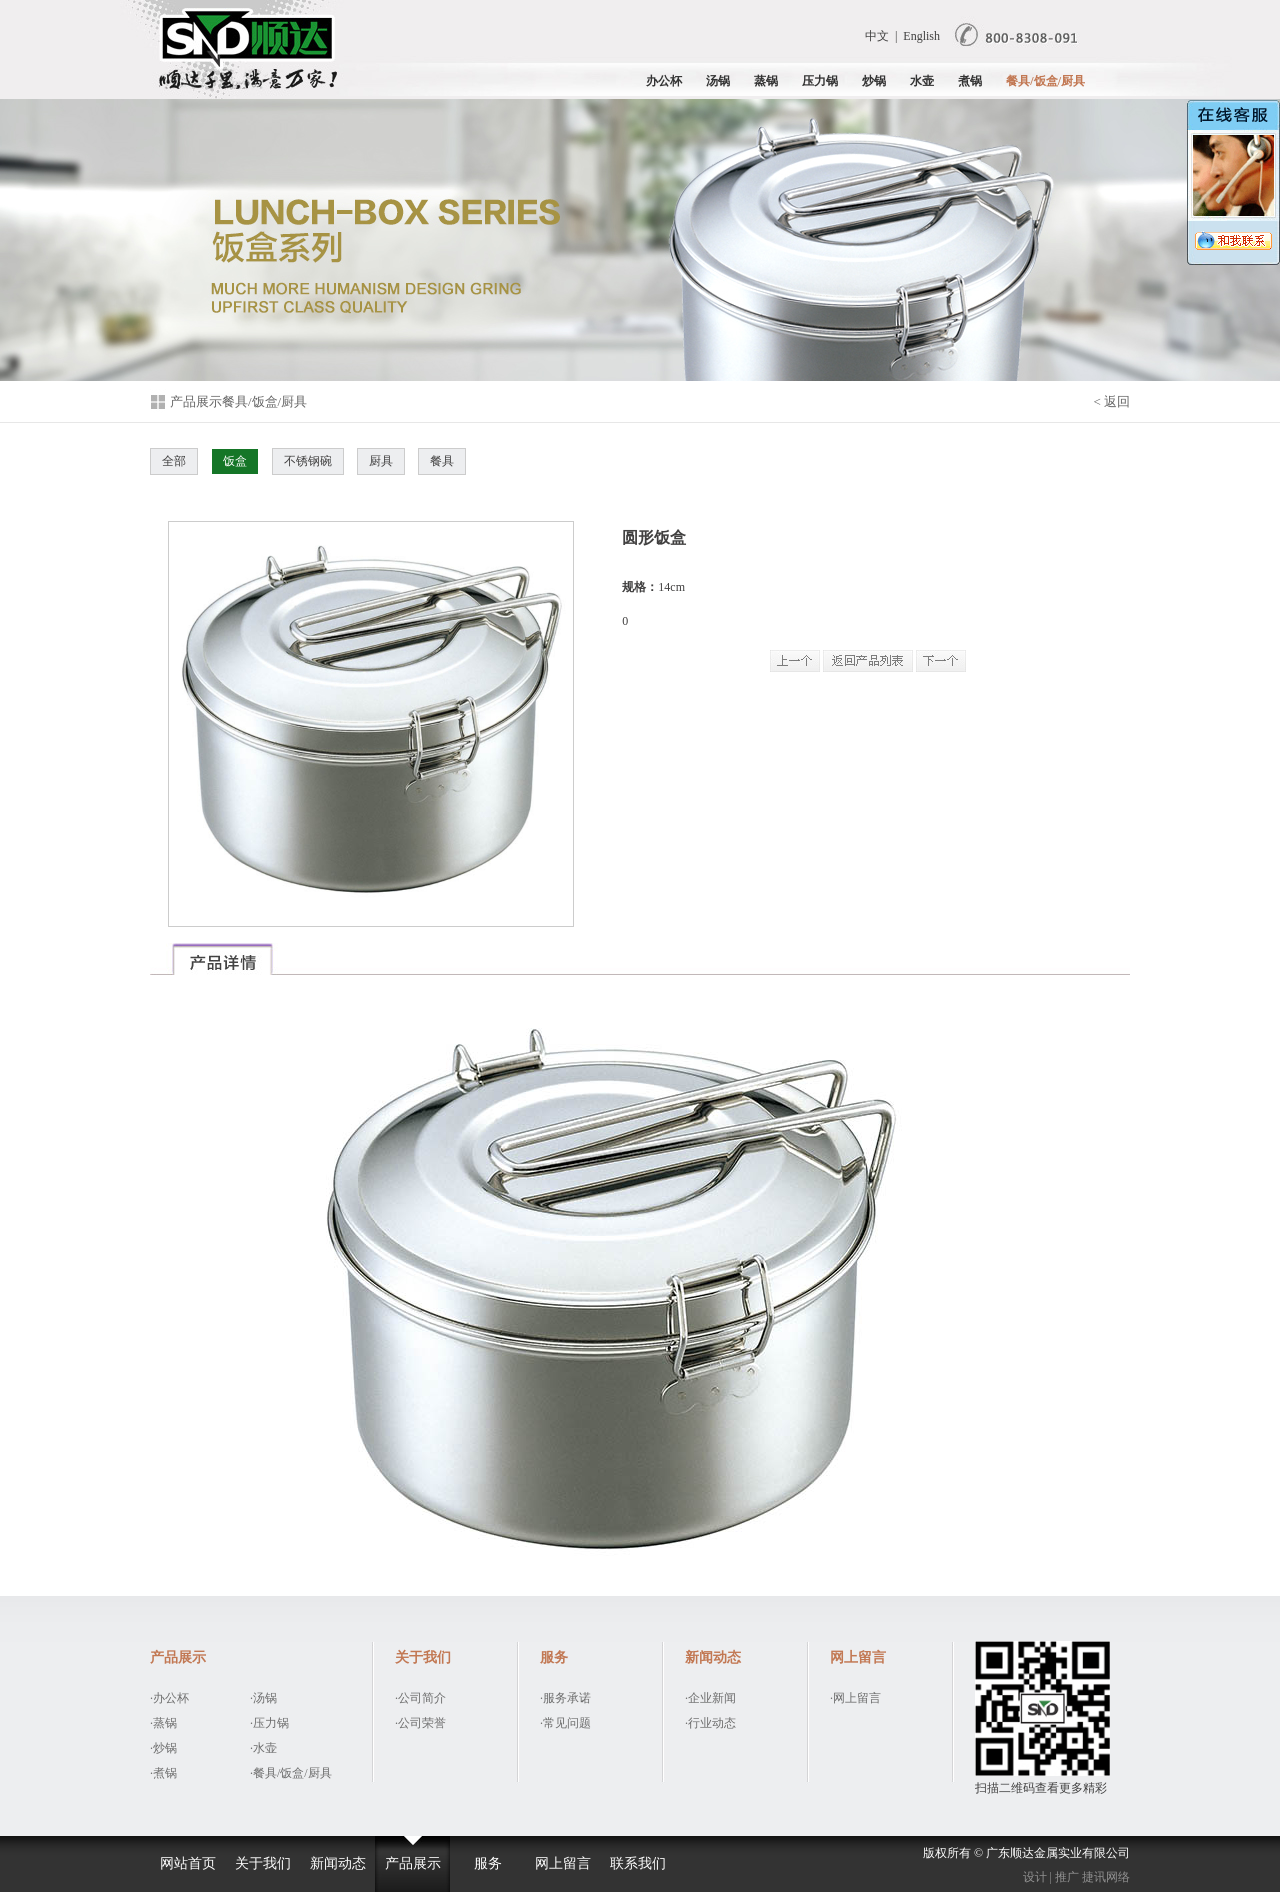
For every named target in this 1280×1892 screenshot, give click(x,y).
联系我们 (638, 1863)
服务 (488, 1863)
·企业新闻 (710, 1698)
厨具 (381, 461)
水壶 (922, 81)
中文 (877, 36)
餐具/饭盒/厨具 (1045, 81)
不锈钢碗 (308, 461)
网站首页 (188, 1863)
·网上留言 (855, 1698)
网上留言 (563, 1863)
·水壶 (263, 1748)
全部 (174, 461)
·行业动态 (710, 1723)
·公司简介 (420, 1698)
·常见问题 (565, 1723)
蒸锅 (766, 81)
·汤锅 (263, 1698)
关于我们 (263, 1863)
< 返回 (1111, 401)
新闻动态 (338, 1863)
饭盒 (235, 461)
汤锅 (718, 81)
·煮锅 (163, 1773)
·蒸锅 (163, 1723)
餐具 (442, 461)
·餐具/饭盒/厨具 (291, 1773)
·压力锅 (269, 1723)
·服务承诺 (565, 1698)
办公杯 (664, 81)
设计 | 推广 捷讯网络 (1076, 1877)
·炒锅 (163, 1748)
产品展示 (413, 1863)
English (921, 36)
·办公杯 (169, 1698)
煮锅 (970, 81)
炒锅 (874, 81)
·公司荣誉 (420, 1723)
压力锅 (820, 81)
